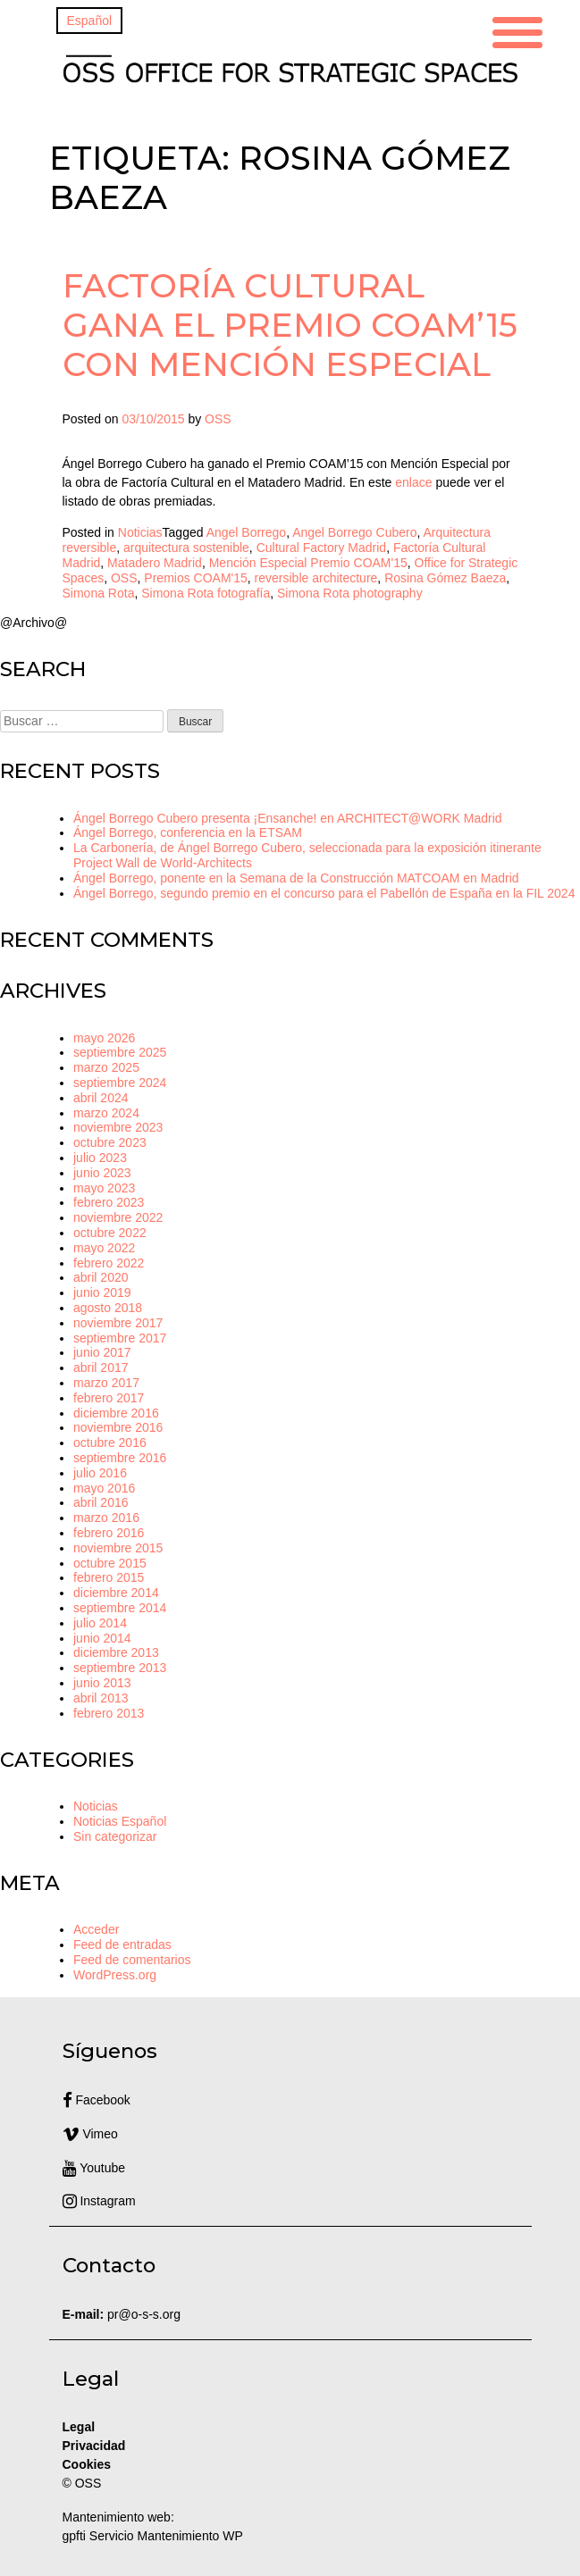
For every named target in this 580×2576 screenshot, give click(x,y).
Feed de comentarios (132, 1960)
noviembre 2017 (118, 1323)
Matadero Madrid (154, 563)
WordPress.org (114, 1975)
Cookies (87, 2464)
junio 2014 (102, 1638)
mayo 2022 (104, 1248)
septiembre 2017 (119, 1338)
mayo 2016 (104, 1488)
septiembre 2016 (119, 1458)
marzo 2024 (106, 1113)
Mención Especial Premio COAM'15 (308, 563)
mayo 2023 (104, 1188)
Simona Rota (99, 593)
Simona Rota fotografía (205, 593)
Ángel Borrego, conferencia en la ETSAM (187, 832)
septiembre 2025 (119, 1052)
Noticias (140, 532)
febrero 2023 (108, 1202)
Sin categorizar (114, 1836)
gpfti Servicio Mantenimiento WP (153, 2536)
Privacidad (94, 2445)
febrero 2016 (108, 1533)
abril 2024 (101, 1098)
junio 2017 (102, 1352)
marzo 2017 (106, 1383)
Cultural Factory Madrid (321, 547)
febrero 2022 (108, 1263)
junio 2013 (102, 1683)
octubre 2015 (110, 1563)
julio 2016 (100, 1473)
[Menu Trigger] (517, 30)
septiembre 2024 (119, 1082)
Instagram (99, 2201)
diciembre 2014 (116, 1592)
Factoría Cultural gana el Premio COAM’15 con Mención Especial (290, 324)
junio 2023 (102, 1173)
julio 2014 (100, 1623)
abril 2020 (101, 1277)
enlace (413, 482)
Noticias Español (119, 1821)
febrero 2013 (108, 1713)
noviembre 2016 (118, 1427)
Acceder (96, 1929)
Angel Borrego (246, 532)
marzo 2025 (106, 1067)
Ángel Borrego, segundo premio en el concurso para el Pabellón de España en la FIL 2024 (324, 893)
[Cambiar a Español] (90, 20)
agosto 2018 (107, 1308)
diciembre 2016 (116, 1413)
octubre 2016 (110, 1442)
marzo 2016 (106, 1517)
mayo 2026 (104, 1038)
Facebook (96, 2100)
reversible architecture (316, 578)
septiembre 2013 (119, 1667)
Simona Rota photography (350, 593)
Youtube (94, 2168)
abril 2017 (101, 1367)
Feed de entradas (122, 1944)
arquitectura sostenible (186, 547)
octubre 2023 (110, 1142)
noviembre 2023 (118, 1127)
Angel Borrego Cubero (354, 532)
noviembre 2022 (118, 1217)
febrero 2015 (108, 1577)
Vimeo (90, 2134)
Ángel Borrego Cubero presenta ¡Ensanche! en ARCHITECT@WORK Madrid (287, 818)
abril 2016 (101, 1502)
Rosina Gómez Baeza (445, 578)
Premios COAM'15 (195, 578)
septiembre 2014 (119, 1608)
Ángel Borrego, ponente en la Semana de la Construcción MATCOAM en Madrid (296, 878)
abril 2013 (101, 1698)
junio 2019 (102, 1292)
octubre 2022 (110, 1232)
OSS (218, 419)
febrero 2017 (108, 1398)
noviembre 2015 (118, 1548)
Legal (80, 2427)
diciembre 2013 (116, 1652)
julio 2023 (100, 1157)
